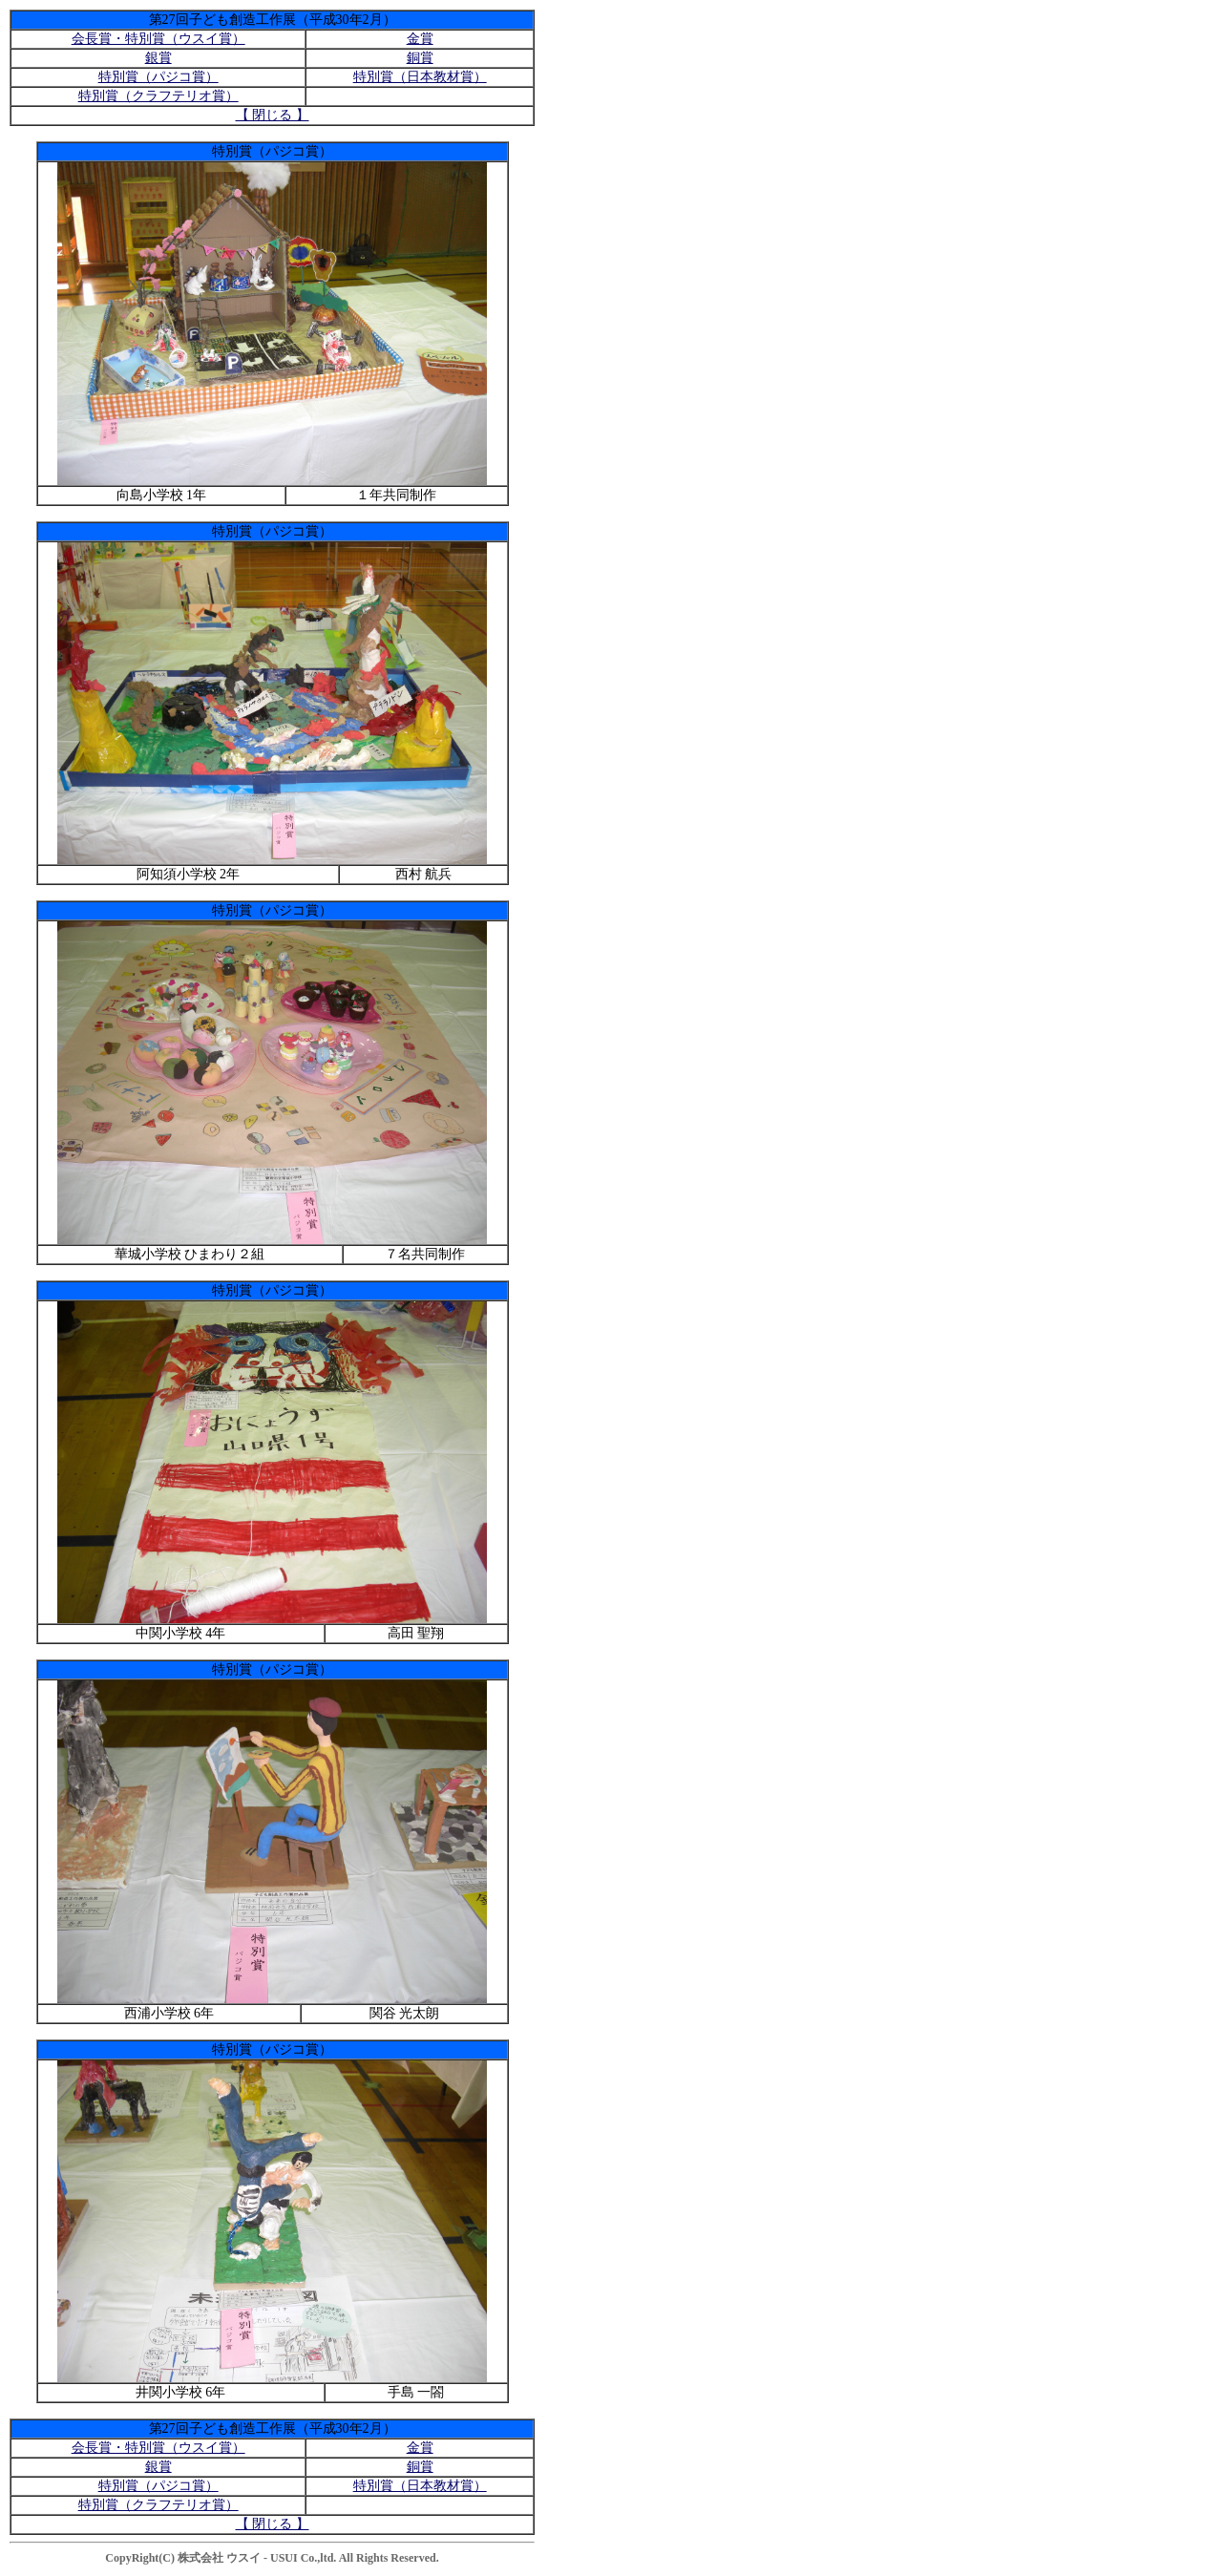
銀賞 (158, 58)
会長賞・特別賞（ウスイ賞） (158, 39)
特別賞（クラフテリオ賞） (158, 96)
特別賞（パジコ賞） (158, 77)
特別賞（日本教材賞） (420, 77)
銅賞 (420, 58)
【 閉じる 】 (272, 115)
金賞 (420, 39)
